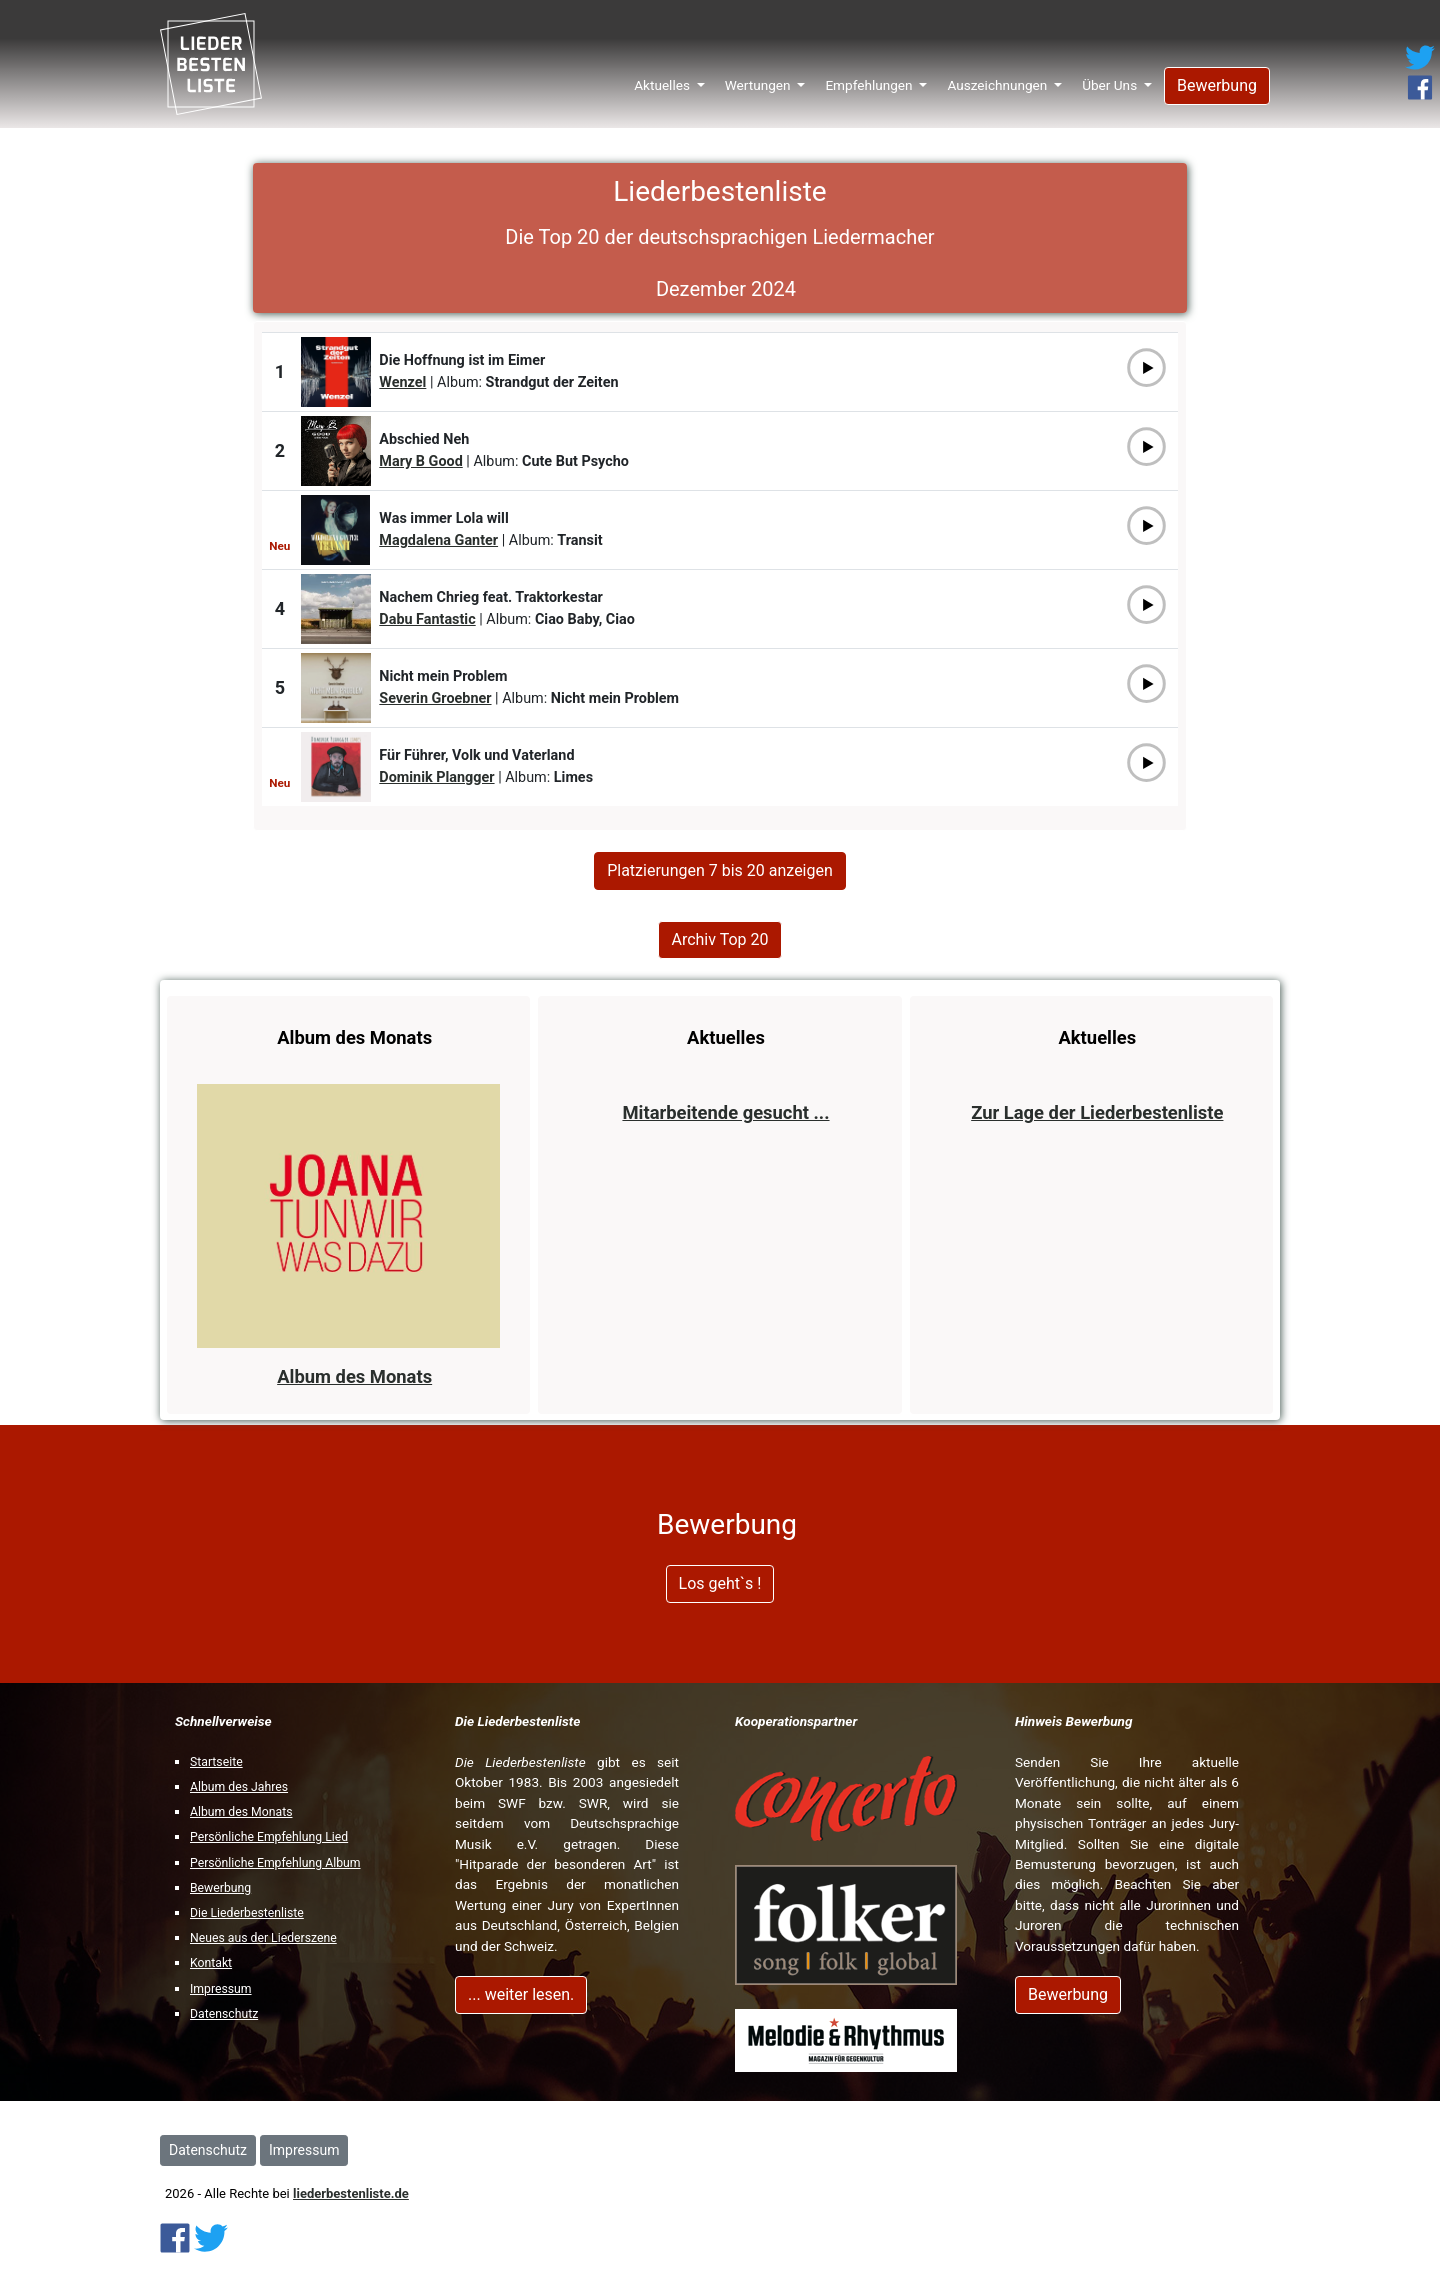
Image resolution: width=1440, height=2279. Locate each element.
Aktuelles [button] (663, 78)
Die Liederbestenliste (247, 1913)
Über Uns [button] (1111, 78)
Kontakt (211, 1963)
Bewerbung (1217, 78)
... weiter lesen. (521, 1994)
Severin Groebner (435, 698)
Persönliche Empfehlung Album (275, 1863)
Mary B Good (420, 461)
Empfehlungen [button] (870, 78)
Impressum (221, 1989)
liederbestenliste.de (351, 2193)
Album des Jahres (239, 1787)
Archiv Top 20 (719, 939)
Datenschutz (224, 2014)
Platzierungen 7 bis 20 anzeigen (720, 870)
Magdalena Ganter (438, 540)
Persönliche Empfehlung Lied (269, 1837)
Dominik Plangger (436, 777)
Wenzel (402, 382)
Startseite (216, 1762)
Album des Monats (241, 1812)
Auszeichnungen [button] (998, 78)
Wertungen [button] (759, 78)
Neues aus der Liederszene (263, 1938)
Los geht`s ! (720, 1583)
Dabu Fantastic (427, 619)
